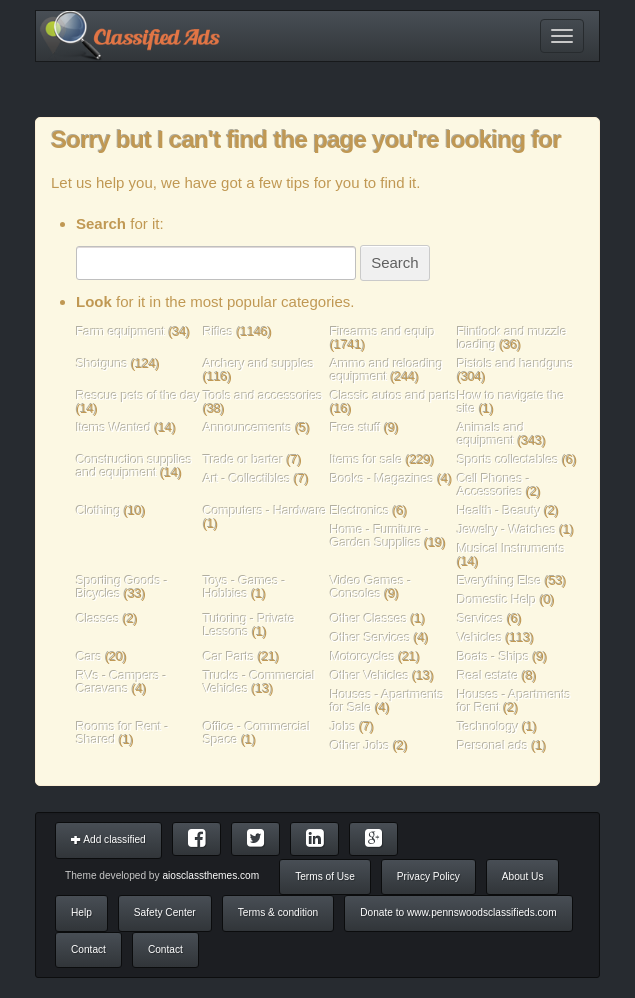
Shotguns (103, 363)
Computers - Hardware (265, 510)
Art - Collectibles (247, 478)
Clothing (98, 510)
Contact (88, 949)
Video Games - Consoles (370, 587)
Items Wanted (115, 427)
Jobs (343, 726)
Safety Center (165, 912)
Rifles (218, 331)
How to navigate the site (511, 402)
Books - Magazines (382, 478)
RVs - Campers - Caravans (121, 682)
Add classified (108, 839)
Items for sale (368, 459)
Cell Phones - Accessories (493, 485)
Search (395, 262)
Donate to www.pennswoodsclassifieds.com (458, 912)
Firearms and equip (382, 331)
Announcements (247, 427)
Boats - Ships (493, 656)
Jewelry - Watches (506, 529)
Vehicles (479, 637)
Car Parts (228, 656)
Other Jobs (360, 745)
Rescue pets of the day (138, 395)
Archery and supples (258, 363)
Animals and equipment (490, 434)
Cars (89, 656)
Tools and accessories (263, 395)
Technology (488, 726)
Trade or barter (243, 459)
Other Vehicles (369, 675)
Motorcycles (362, 656)
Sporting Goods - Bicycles (122, 587)
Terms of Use (325, 876)
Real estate (487, 675)
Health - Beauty (499, 510)
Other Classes (368, 618)
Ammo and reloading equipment (386, 370)
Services (480, 618)
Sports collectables (508, 459)
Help (81, 912)
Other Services (370, 637)
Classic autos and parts (393, 395)
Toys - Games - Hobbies (244, 587)
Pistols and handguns (515, 363)
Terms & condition (278, 912)
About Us (523, 876)
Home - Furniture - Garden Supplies (379, 536)
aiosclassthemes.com (210, 875)
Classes (98, 618)
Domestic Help (496, 599)
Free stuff (355, 427)
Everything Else (499, 580)
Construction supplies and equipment (134, 466)
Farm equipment (122, 331)
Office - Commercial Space (256, 733)
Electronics (359, 510)
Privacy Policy (428, 876)
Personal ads (492, 745)
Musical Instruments (511, 548)
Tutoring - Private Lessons (249, 625)
